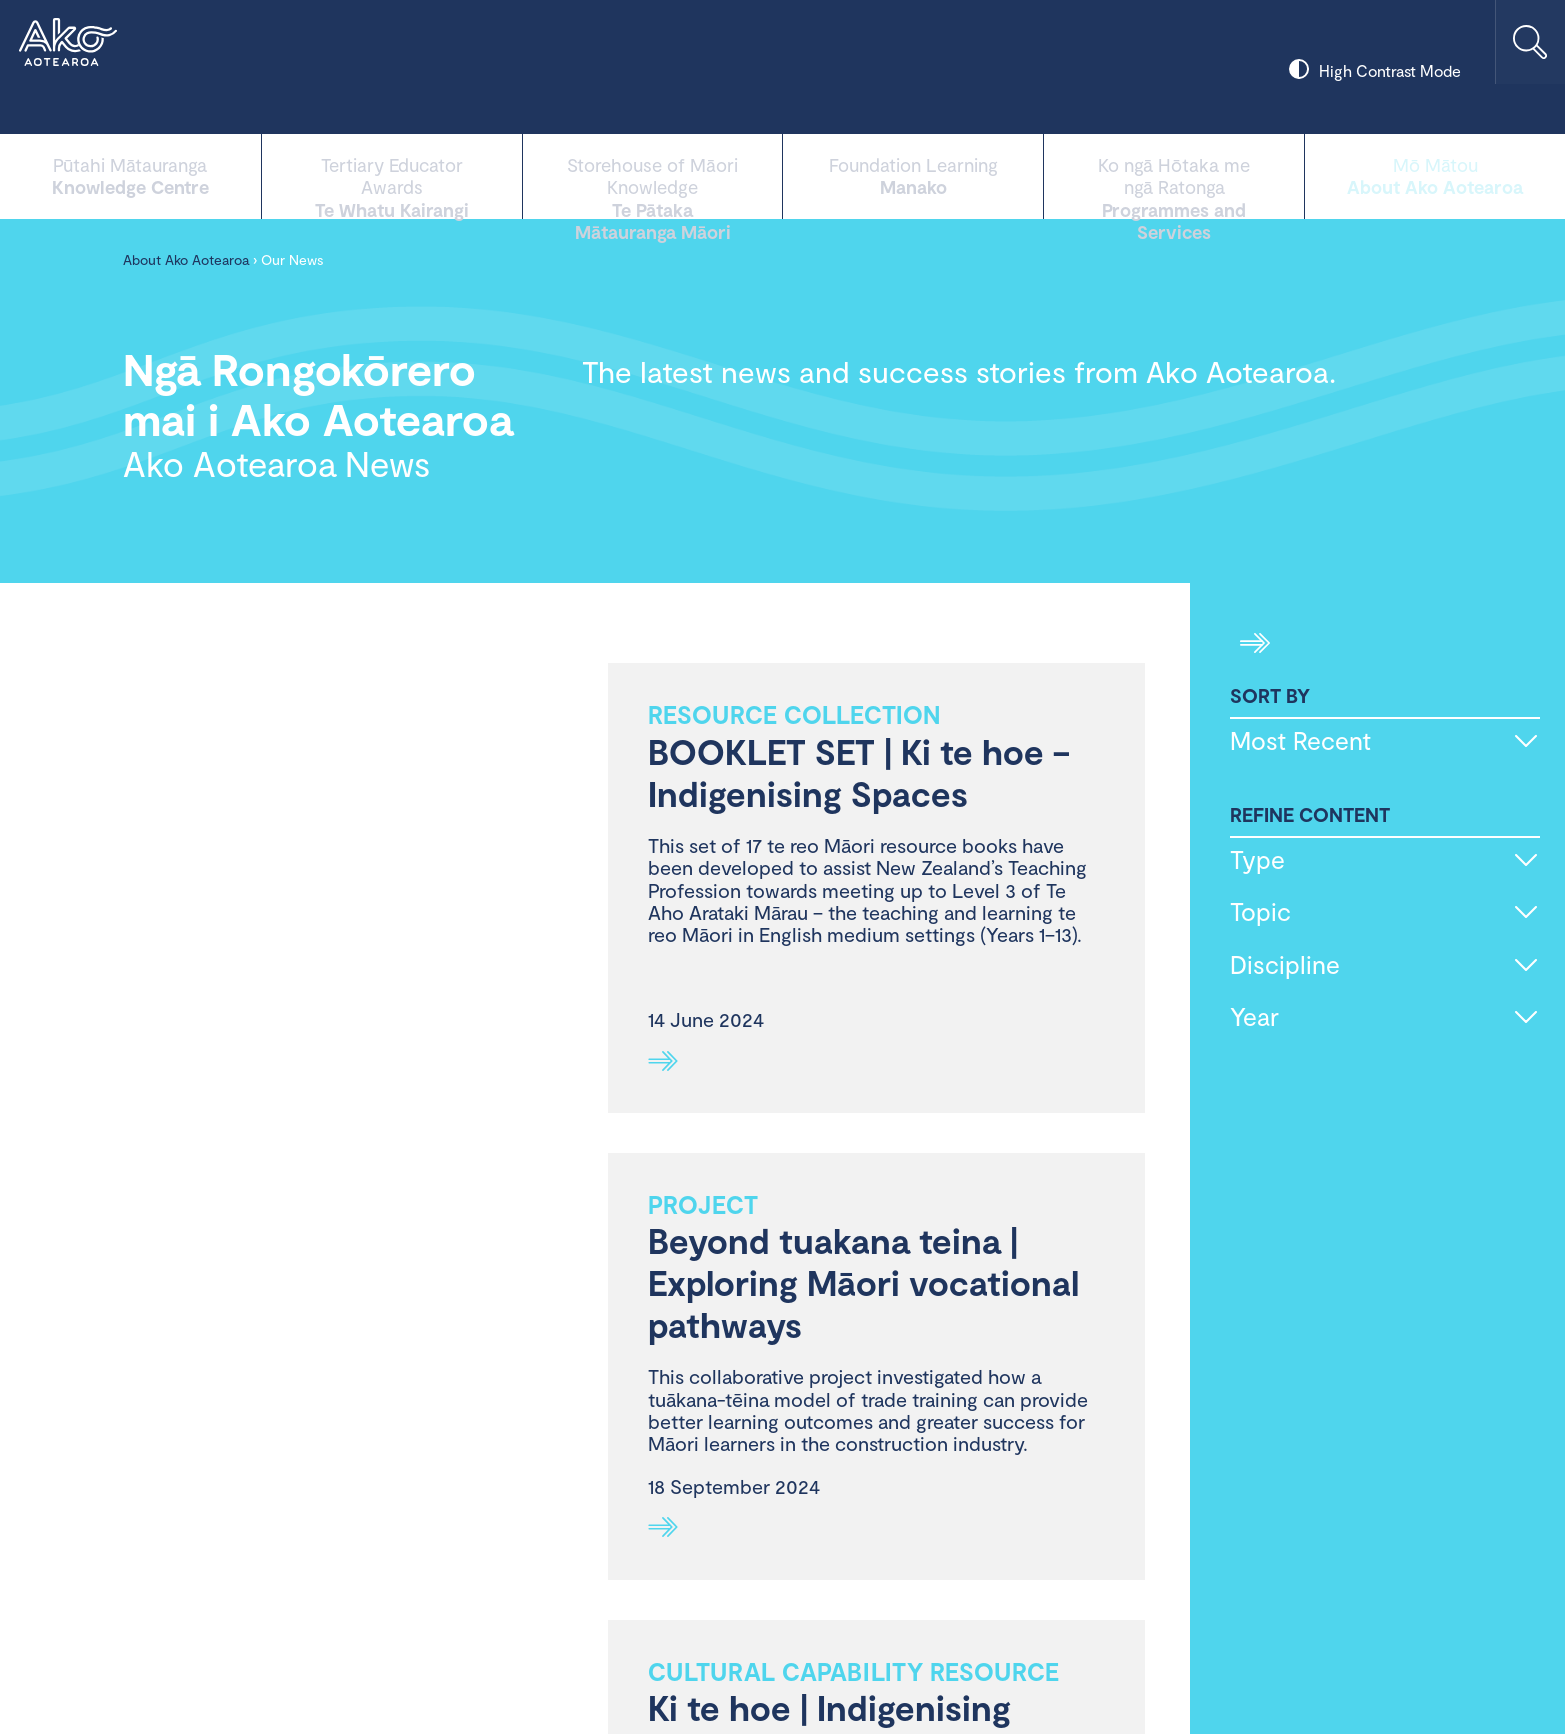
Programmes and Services (1174, 174)
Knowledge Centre (130, 174)
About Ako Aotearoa (1435, 174)
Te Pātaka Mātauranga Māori (653, 174)
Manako (913, 174)
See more (663, 1061)
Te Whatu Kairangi (392, 174)
